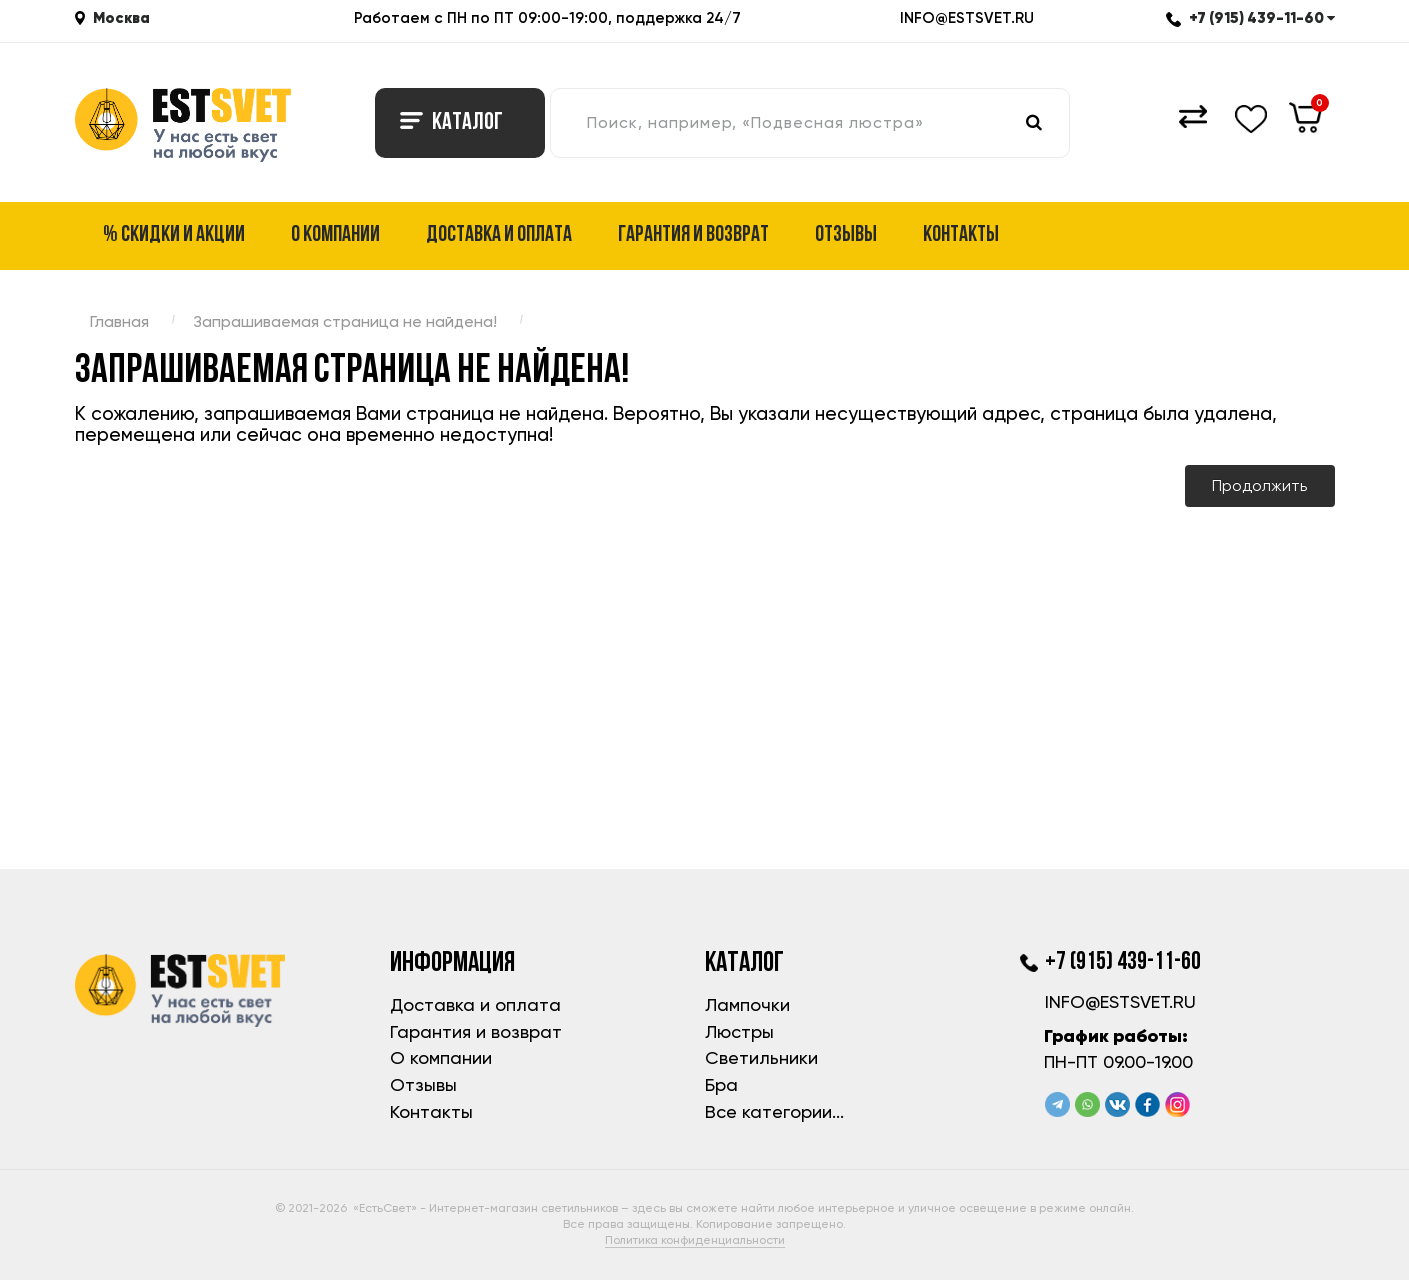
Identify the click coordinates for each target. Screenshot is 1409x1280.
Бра (721, 1084)
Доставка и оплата (499, 235)
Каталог (451, 123)
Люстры (739, 1031)
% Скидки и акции (174, 235)
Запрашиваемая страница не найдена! (345, 321)
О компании (335, 235)
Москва (121, 17)
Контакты (961, 235)
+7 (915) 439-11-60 (1250, 17)
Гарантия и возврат (693, 235)
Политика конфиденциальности (695, 1240)
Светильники (761, 1057)
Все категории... (774, 1111)
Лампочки (747, 1004)
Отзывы (846, 235)
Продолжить (1259, 485)
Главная (119, 321)
